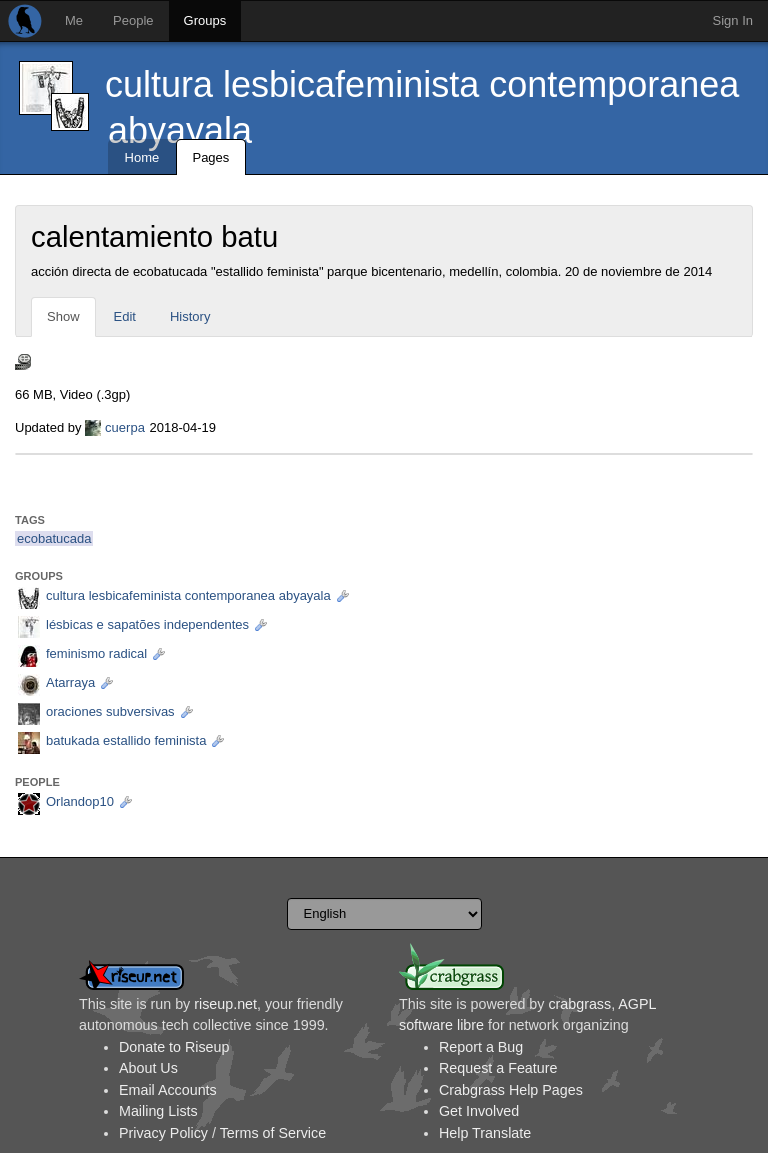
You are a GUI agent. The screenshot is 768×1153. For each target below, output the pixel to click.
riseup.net (225, 1004)
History (190, 316)
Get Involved (479, 1111)
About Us (148, 1068)
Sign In (733, 20)
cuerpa (125, 427)
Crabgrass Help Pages (511, 1090)
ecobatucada (54, 538)
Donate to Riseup (174, 1047)
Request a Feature (498, 1068)
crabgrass (579, 1004)
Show (63, 316)
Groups (205, 20)
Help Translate (485, 1133)
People (133, 20)
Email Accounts (168, 1090)
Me (74, 20)
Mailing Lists (158, 1111)
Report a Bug (481, 1047)
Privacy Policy (163, 1133)
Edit (125, 316)
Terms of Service (273, 1133)
